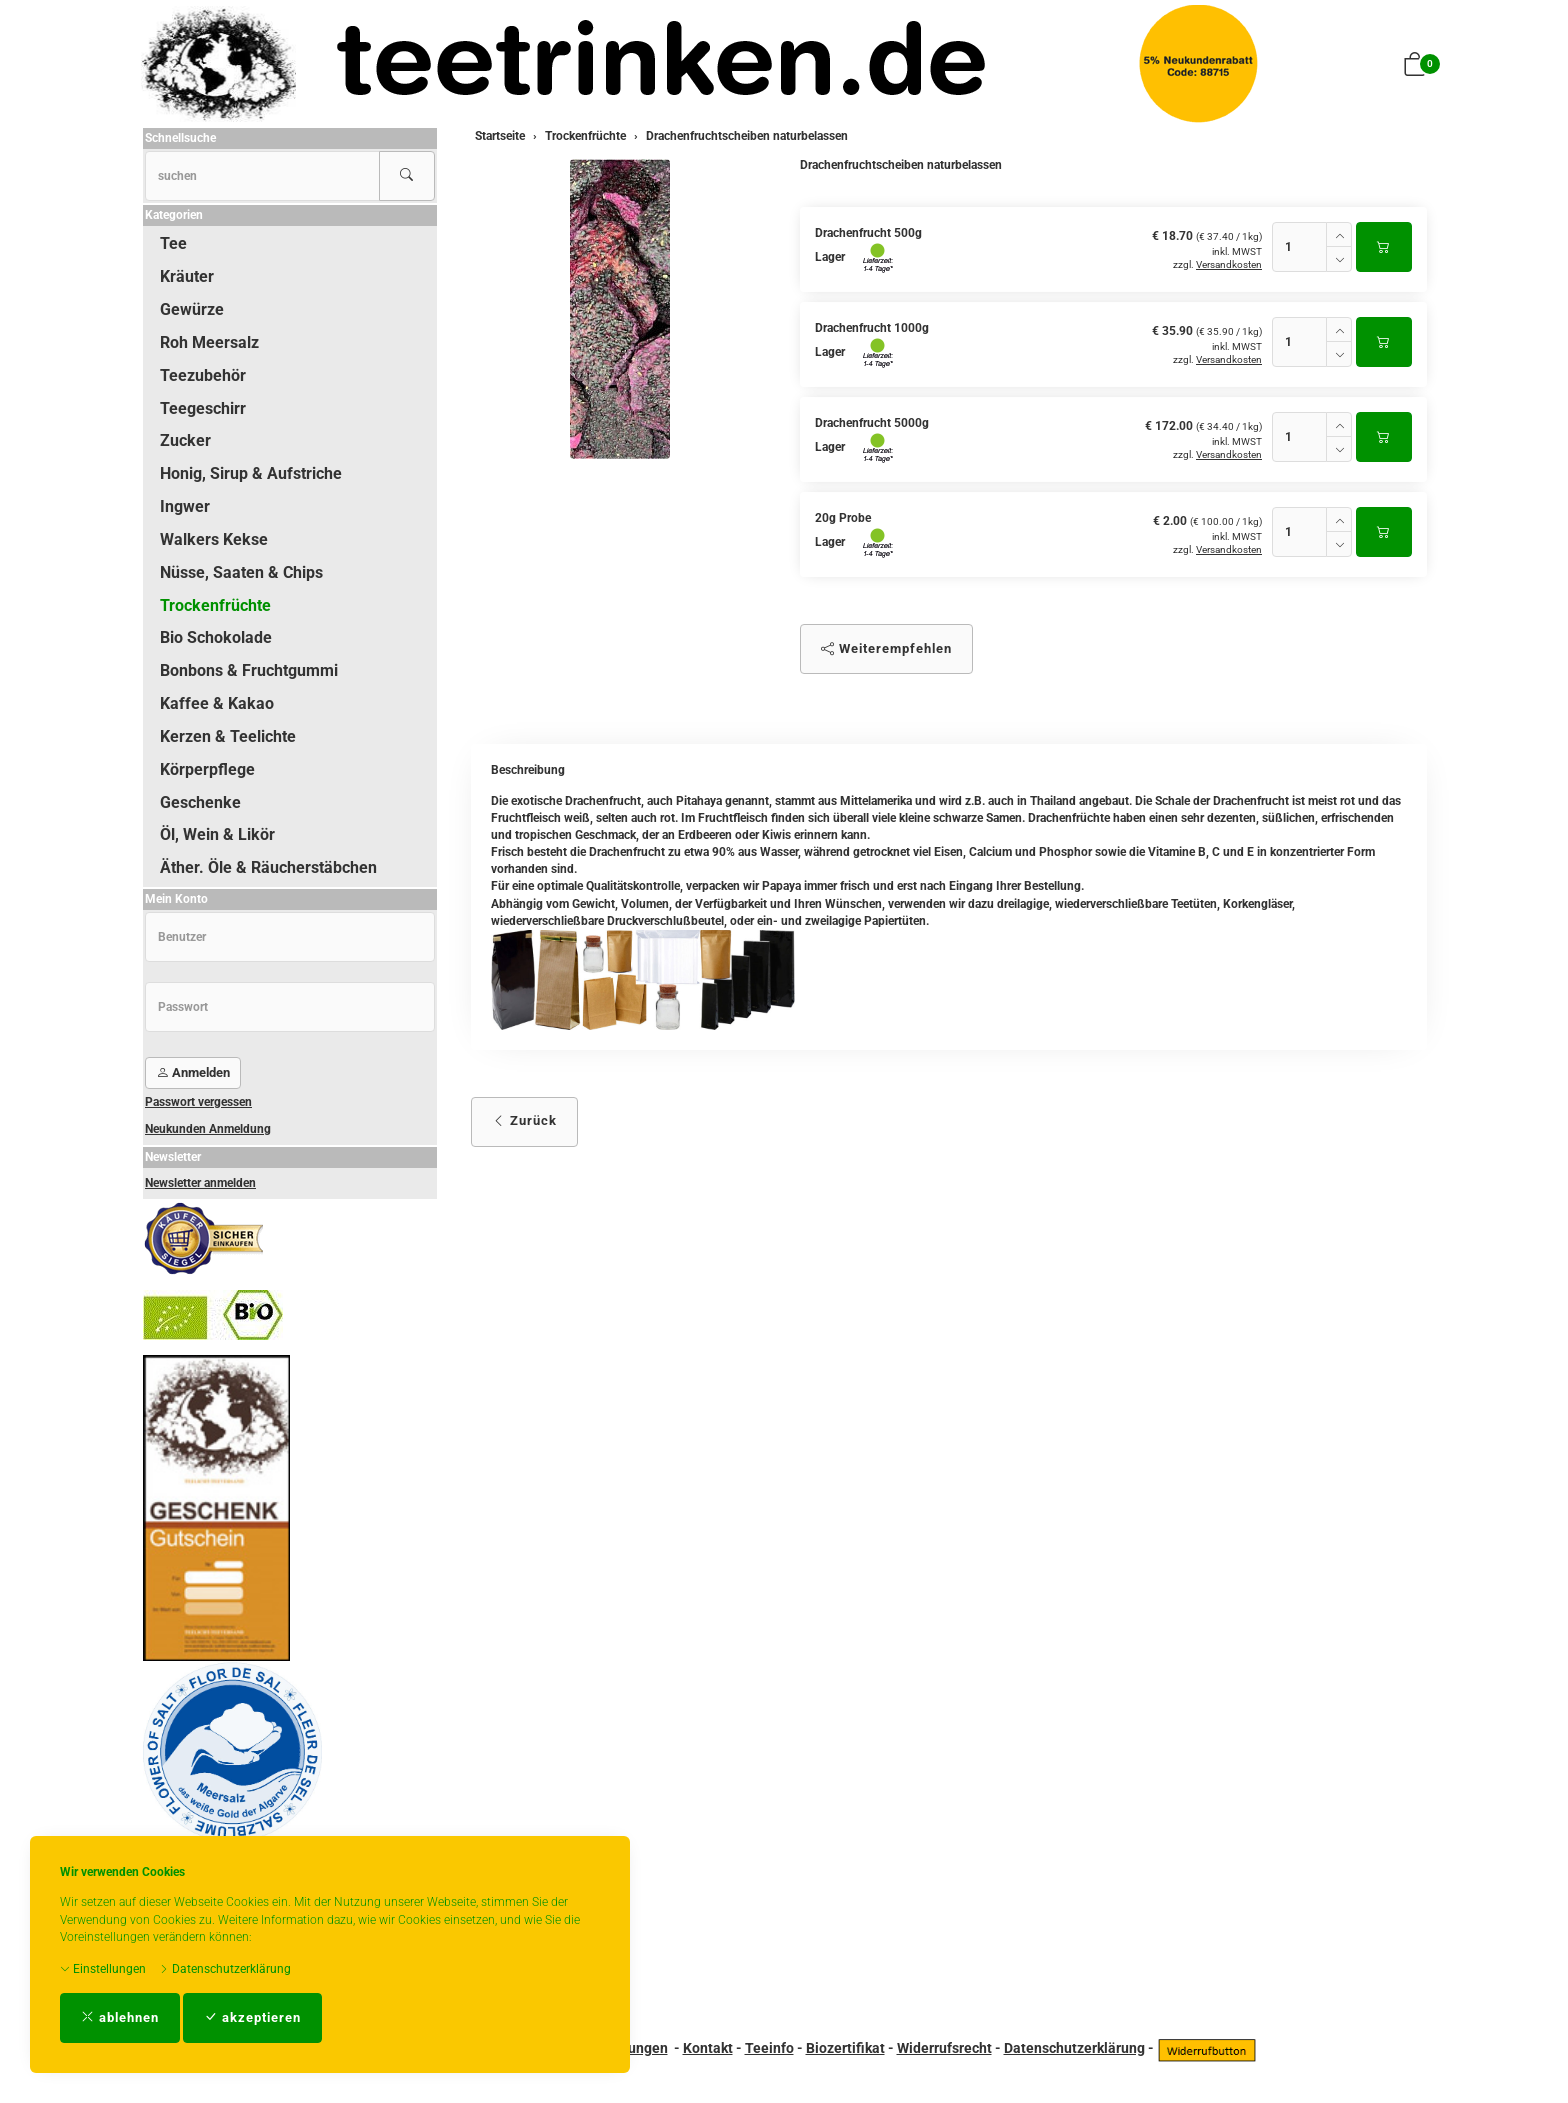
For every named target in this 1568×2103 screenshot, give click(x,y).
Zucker (185, 440)
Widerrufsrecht (944, 2048)
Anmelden (193, 1072)
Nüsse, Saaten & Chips (241, 572)
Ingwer (185, 506)
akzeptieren (252, 2017)
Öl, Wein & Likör (217, 834)
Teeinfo (769, 2048)
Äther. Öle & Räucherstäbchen (268, 867)
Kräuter (187, 276)
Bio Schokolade (216, 637)
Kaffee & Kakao (217, 703)
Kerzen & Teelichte (228, 736)
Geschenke (200, 802)
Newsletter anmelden (200, 1183)
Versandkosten (1229, 264)
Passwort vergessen (198, 1102)
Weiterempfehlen (886, 648)
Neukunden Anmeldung (208, 1129)
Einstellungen (103, 1969)
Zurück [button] (524, 1120)
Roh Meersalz (209, 342)
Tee (173, 243)
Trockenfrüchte (215, 605)
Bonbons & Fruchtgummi (249, 670)
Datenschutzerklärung (225, 1969)
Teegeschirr (203, 408)
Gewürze (192, 309)
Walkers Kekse (214, 539)
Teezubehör (203, 375)
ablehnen (120, 2017)
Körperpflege (207, 769)
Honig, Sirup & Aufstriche (251, 473)
